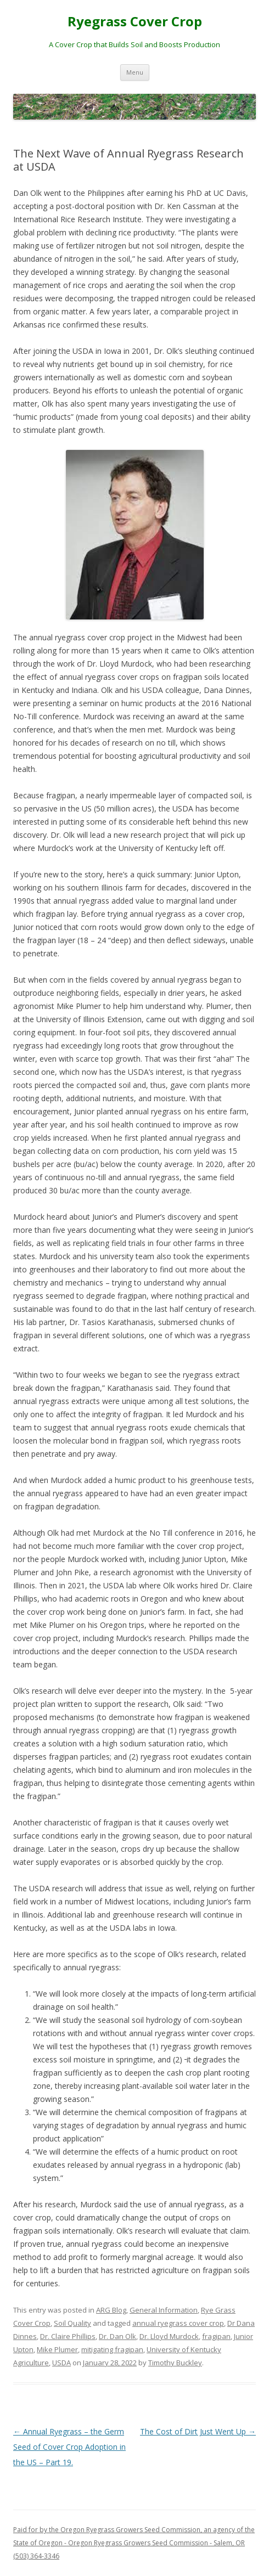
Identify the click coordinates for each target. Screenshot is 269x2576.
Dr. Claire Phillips (68, 2336)
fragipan (216, 2336)
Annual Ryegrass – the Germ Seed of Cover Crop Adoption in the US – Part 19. (69, 2446)
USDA (61, 2363)
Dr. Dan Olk (117, 2336)
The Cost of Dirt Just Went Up (198, 2431)
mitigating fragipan (112, 2349)
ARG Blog (111, 2310)
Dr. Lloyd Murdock (169, 2336)
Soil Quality (72, 2323)
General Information (164, 2310)
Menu (134, 72)
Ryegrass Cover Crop (135, 21)
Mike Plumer (57, 2349)
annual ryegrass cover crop (178, 2323)
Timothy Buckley (175, 2363)
